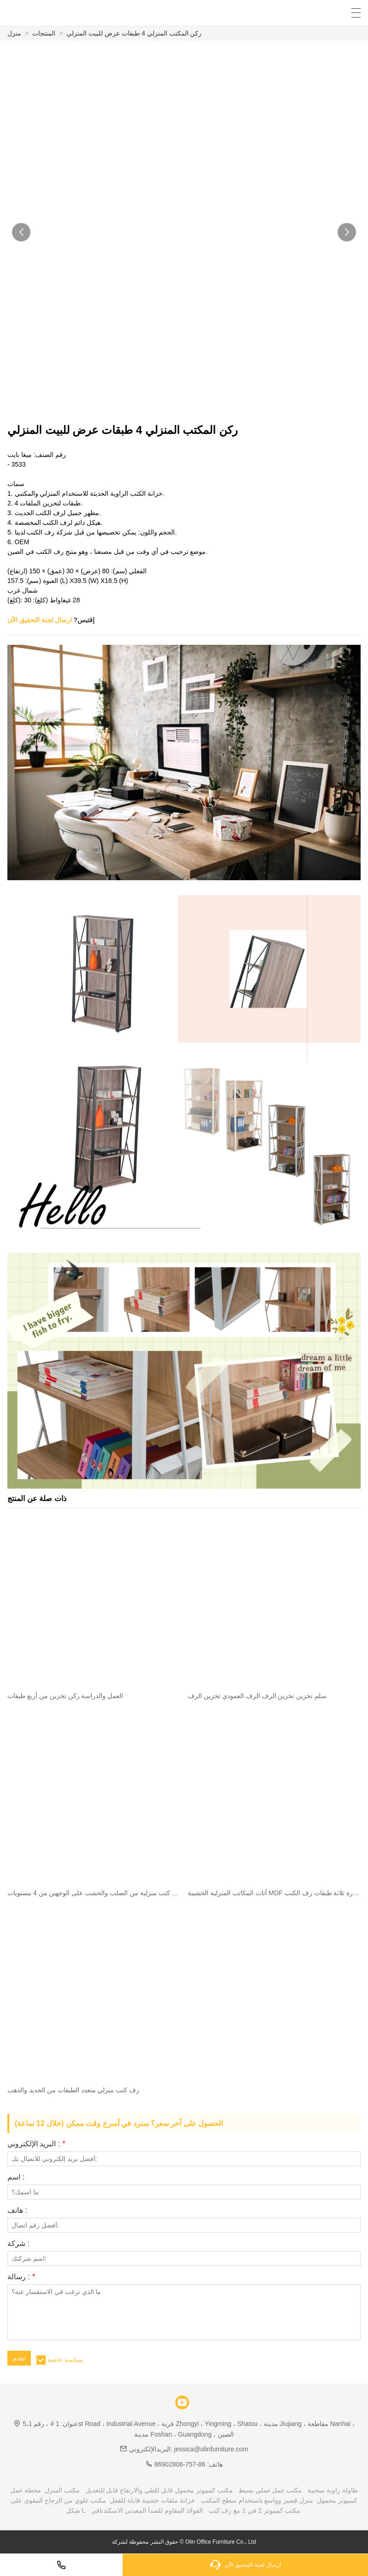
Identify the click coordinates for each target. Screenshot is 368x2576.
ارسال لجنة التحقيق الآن (39, 620)
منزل (14, 33)
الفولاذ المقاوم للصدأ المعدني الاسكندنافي (147, 2510)
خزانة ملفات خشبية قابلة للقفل (152, 2500)
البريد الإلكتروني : (36, 2144)
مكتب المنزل (62, 2490)
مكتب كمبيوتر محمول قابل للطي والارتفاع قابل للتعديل (159, 2490)
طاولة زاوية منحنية (333, 2490)
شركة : (18, 2243)
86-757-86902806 (180, 2464)
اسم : (15, 2177)
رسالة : (21, 2277)
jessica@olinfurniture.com (211, 2449)
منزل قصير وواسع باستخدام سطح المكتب (257, 2500)
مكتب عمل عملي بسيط (270, 2490)
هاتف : (17, 2210)
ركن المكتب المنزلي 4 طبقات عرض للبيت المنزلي (134, 33)
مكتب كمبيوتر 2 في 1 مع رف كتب (254, 2510)
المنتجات (43, 33)
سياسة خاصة (65, 2359)
